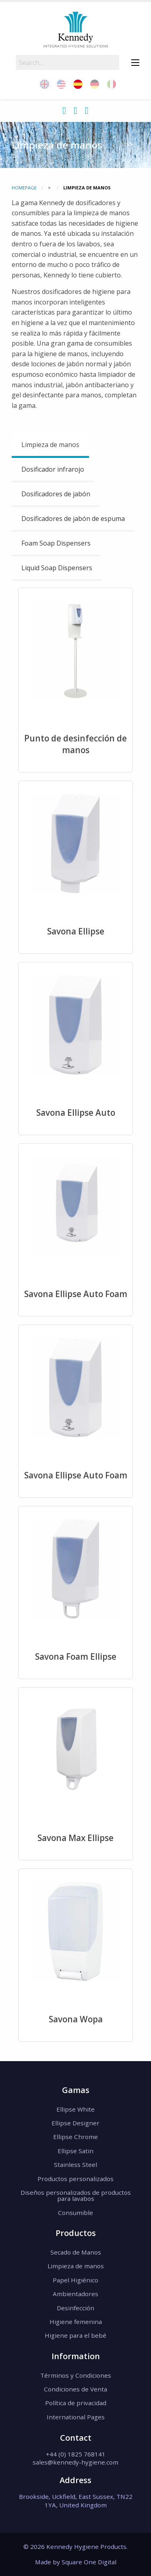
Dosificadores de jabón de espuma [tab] (73, 518)
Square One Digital (89, 2562)
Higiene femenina (76, 2322)
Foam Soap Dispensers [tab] (56, 543)
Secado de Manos (75, 2252)
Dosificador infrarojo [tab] (52, 469)
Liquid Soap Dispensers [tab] (56, 567)
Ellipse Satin (75, 2151)
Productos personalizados (75, 2179)
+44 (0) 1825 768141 (75, 2454)
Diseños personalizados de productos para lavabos (76, 2195)
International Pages (76, 2417)
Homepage (24, 188)
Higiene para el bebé (75, 2335)
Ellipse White (75, 2109)
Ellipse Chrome (75, 2137)
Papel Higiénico (75, 2280)
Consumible (75, 2213)
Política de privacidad (75, 2403)
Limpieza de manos (76, 2266)
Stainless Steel (75, 2164)
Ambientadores (75, 2294)
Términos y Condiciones (75, 2375)
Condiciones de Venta (75, 2389)
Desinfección (75, 2308)
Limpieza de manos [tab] (50, 444)
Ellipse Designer (75, 2123)
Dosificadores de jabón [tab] (55, 493)
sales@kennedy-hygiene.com (75, 2462)
